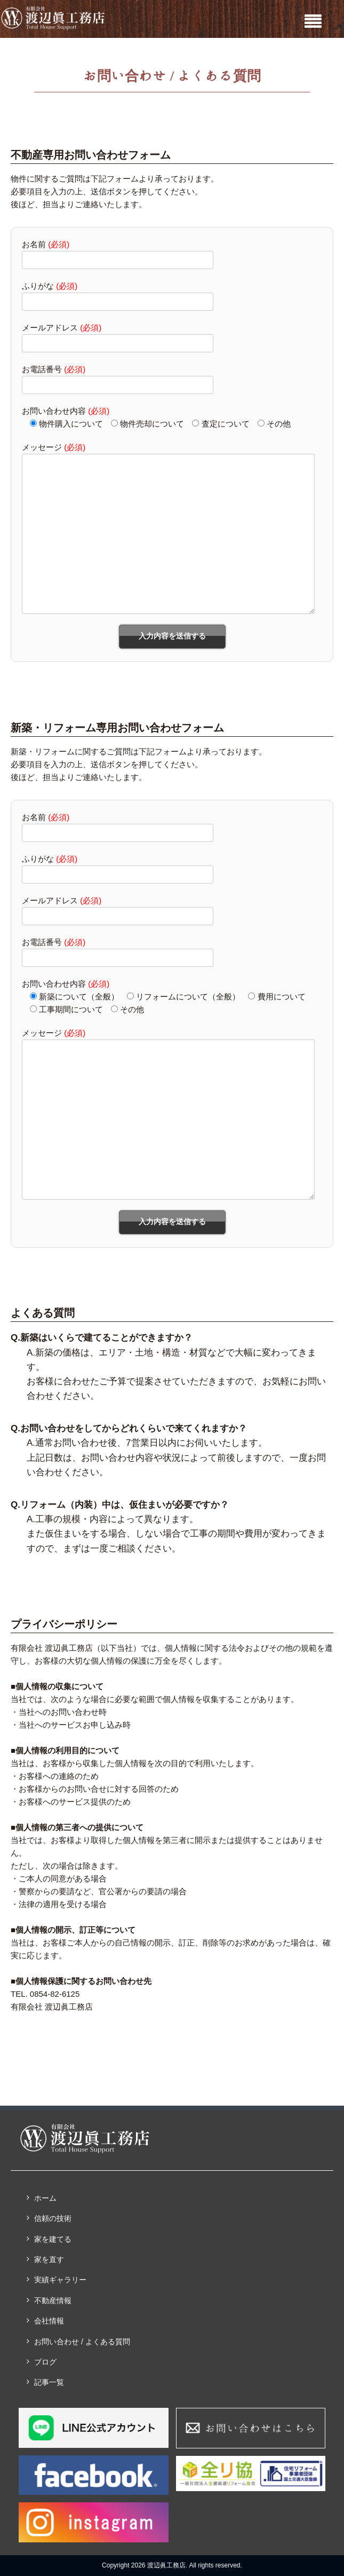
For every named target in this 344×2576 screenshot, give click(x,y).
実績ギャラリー (60, 2279)
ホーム (45, 2198)
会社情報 (49, 2321)
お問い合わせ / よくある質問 (82, 2341)
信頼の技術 (52, 2218)
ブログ (45, 2362)
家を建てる (52, 2239)
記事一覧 (49, 2382)
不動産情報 (52, 2300)
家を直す (49, 2259)
